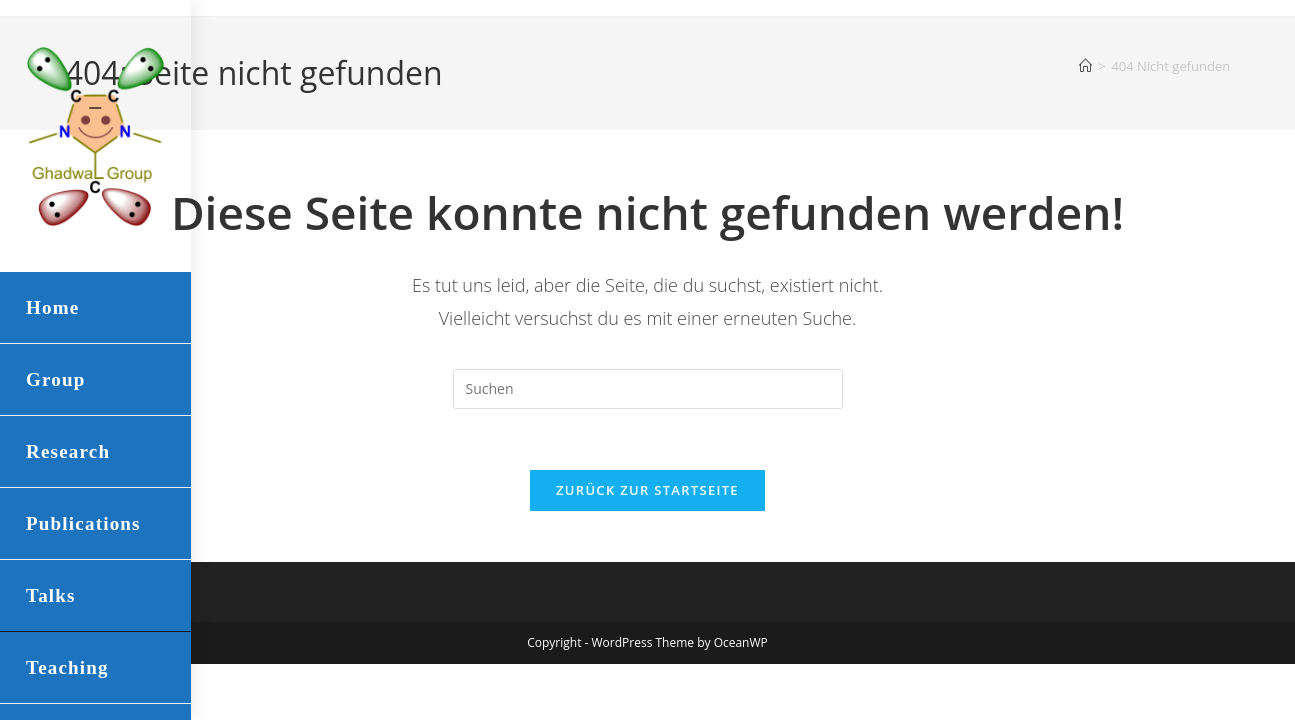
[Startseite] (1085, 66)
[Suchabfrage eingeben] (648, 389)
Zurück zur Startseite (647, 490)
